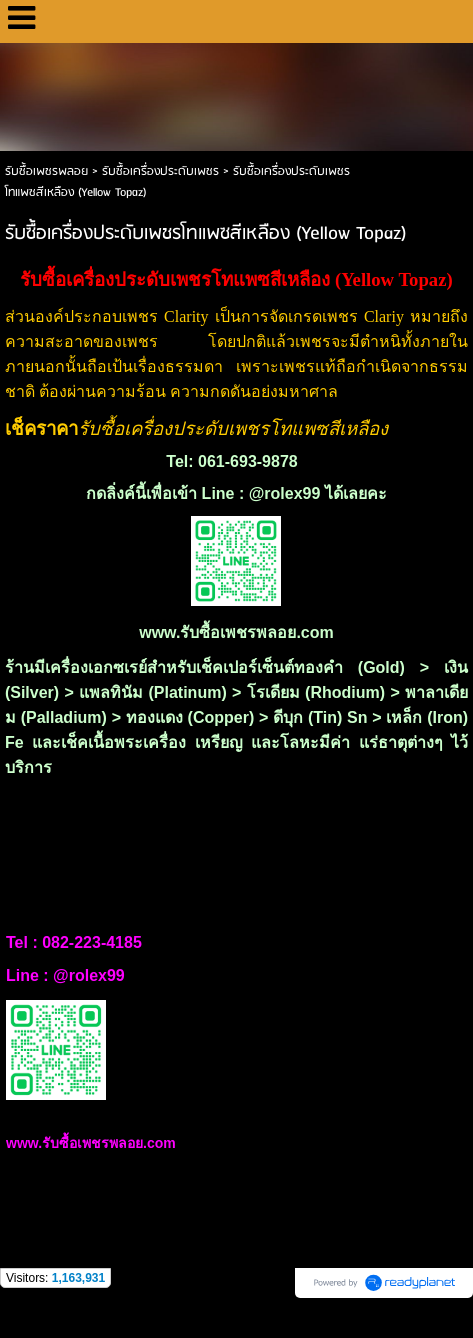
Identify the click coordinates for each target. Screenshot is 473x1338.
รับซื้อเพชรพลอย (46, 171)
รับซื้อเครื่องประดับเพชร (160, 171)
